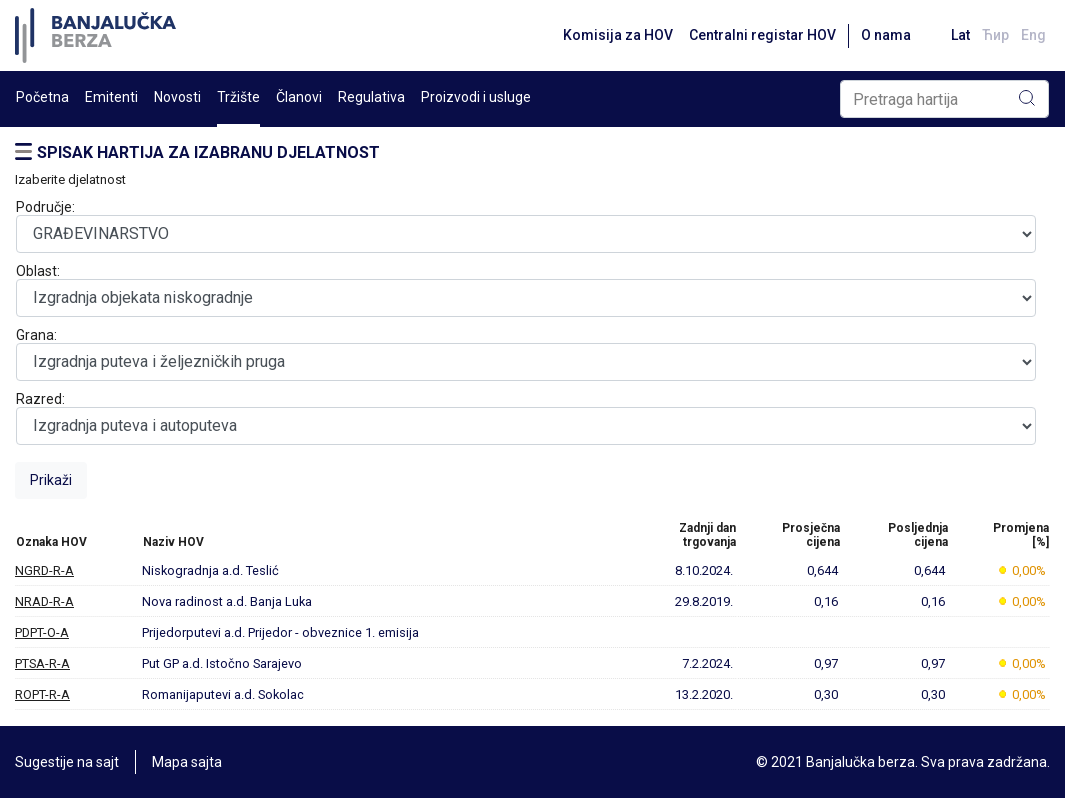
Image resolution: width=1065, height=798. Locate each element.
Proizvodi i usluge (476, 97)
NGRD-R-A (44, 570)
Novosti (177, 97)
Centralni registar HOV (762, 35)
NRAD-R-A (44, 601)
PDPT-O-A (42, 632)
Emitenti (111, 97)
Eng (1033, 35)
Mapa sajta (187, 762)
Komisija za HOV (618, 35)
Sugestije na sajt (67, 762)
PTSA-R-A (42, 663)
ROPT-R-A (42, 694)
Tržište (238, 97)
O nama (886, 35)
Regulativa (371, 97)
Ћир (995, 35)
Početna (42, 97)
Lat (960, 35)
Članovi (299, 97)
